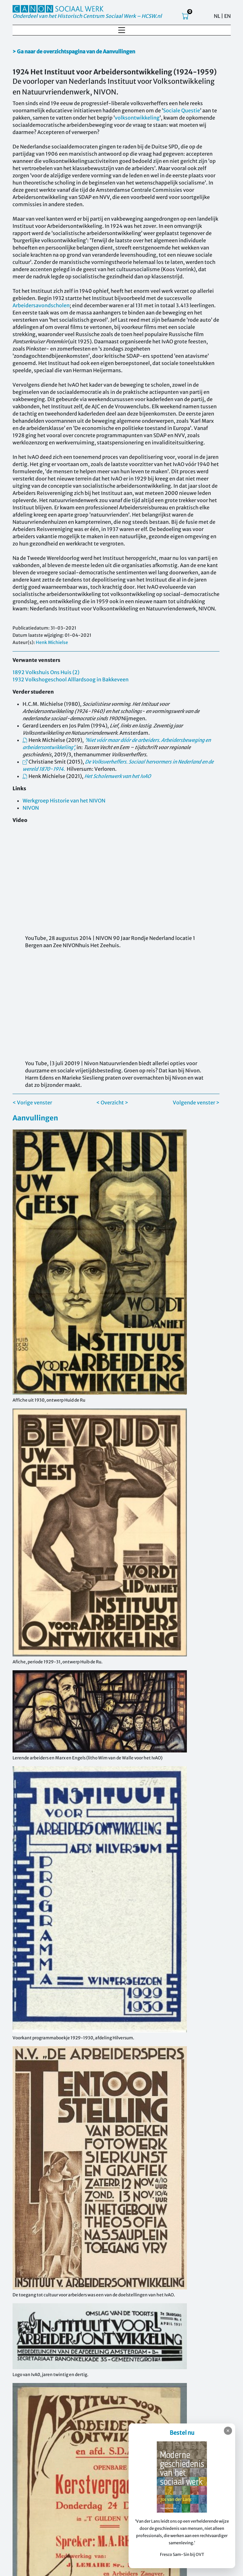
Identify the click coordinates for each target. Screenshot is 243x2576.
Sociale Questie (181, 110)
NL (217, 16)
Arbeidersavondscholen (41, 305)
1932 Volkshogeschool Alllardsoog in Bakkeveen (71, 679)
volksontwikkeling (137, 118)
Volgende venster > (196, 1102)
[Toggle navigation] (122, 30)
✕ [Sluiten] (228, 2431)
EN (227, 16)
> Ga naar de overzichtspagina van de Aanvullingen (74, 51)
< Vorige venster (32, 1102)
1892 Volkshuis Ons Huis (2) (46, 672)
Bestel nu (182, 2432)
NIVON (31, 808)
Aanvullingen (35, 1118)
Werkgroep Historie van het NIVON (64, 800)
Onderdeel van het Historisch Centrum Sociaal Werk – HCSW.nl (87, 16)
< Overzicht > (112, 1102)
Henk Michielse (52, 642)
